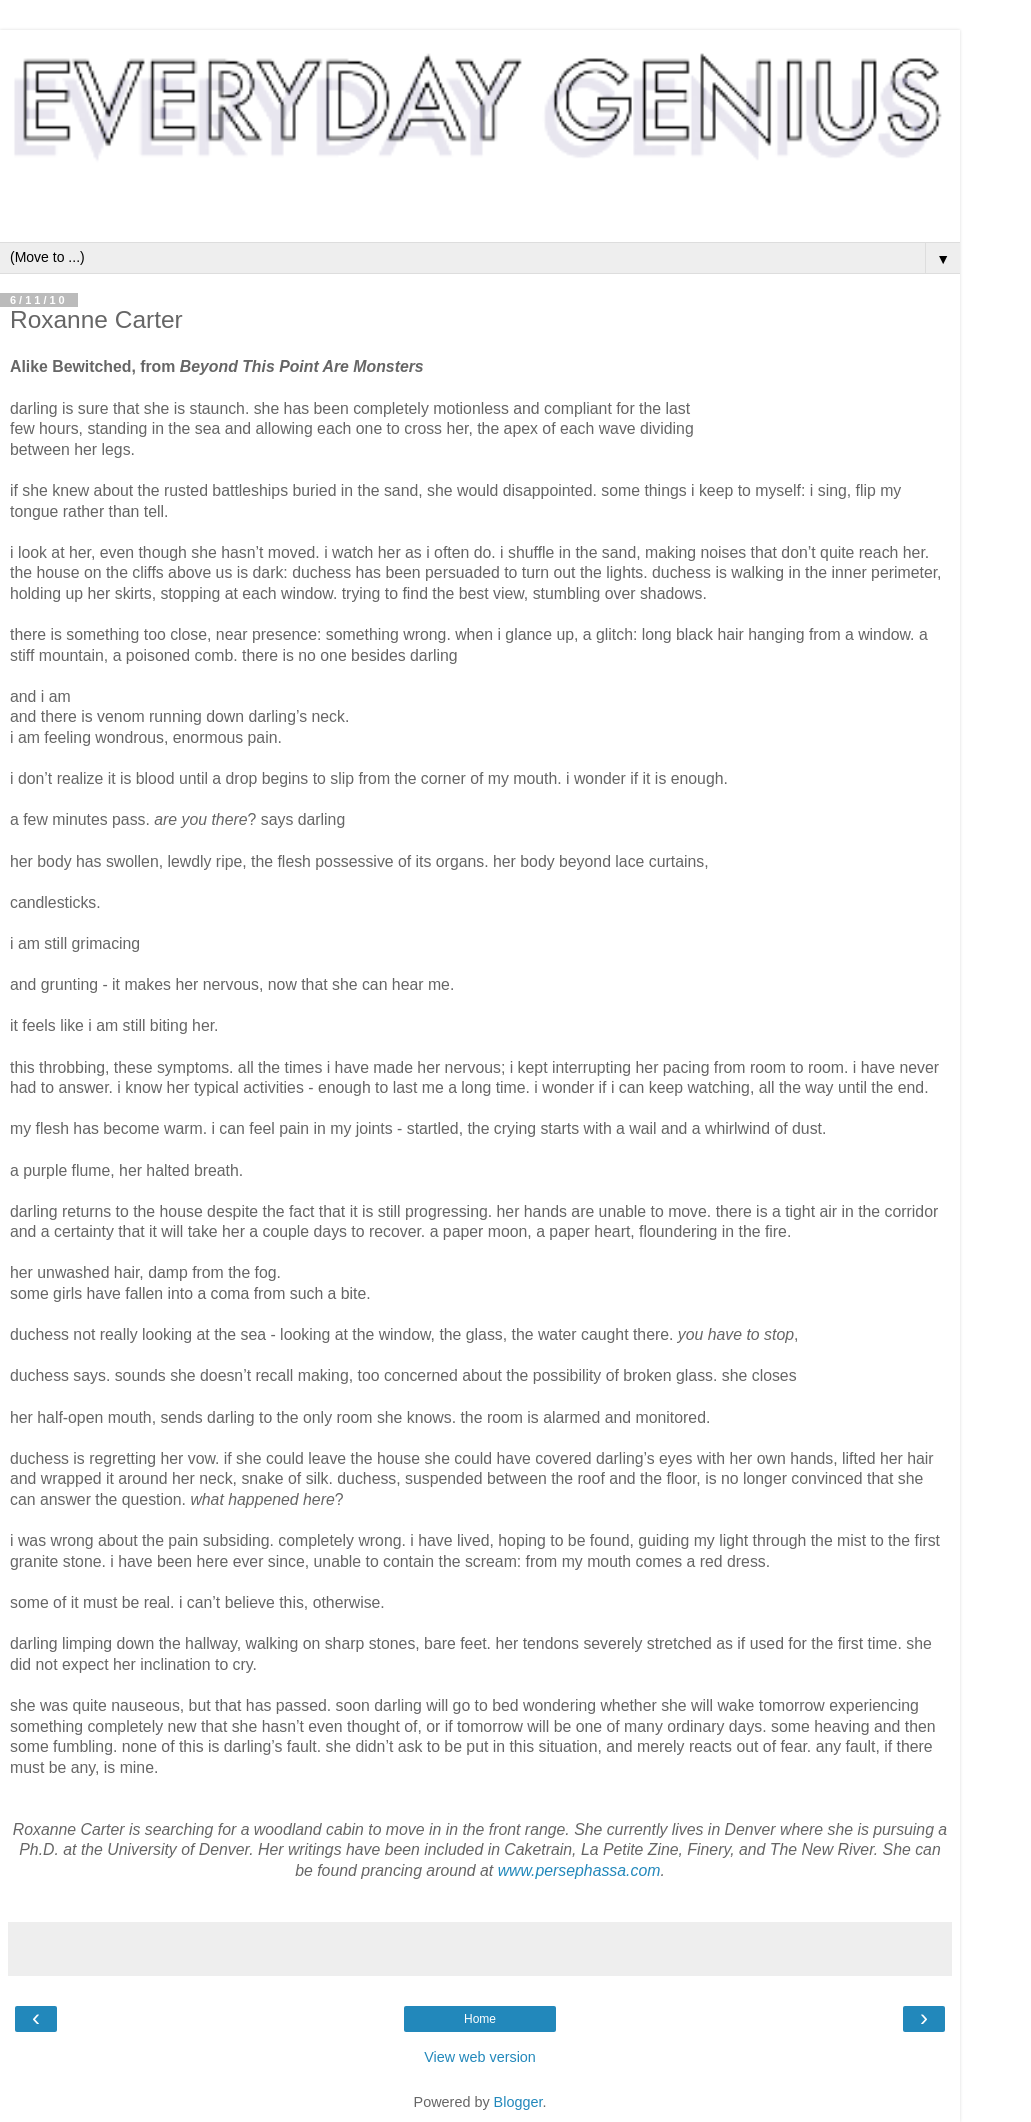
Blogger (518, 2102)
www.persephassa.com (579, 1870)
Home (480, 2019)
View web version (480, 2057)
